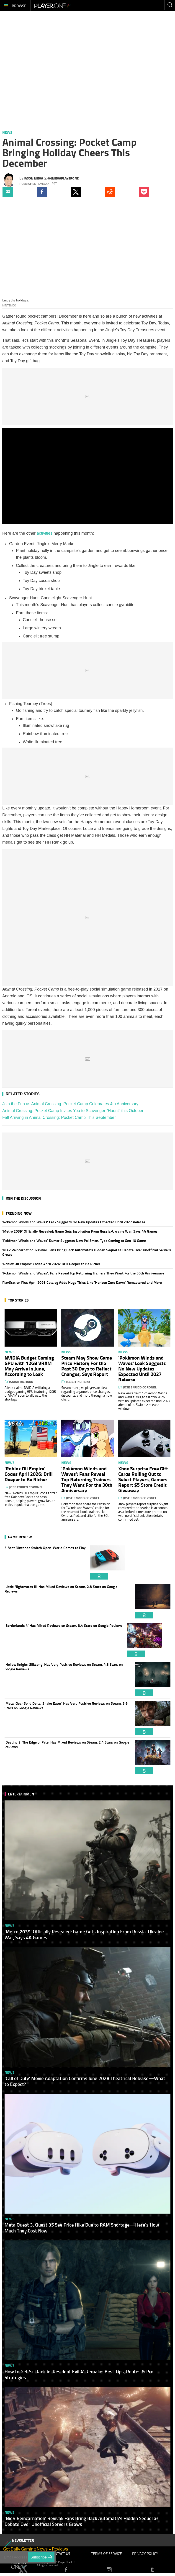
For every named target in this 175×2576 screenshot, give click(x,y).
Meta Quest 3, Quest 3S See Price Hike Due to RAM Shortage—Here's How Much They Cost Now (82, 2228)
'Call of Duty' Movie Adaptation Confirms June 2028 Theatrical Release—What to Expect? (85, 2081)
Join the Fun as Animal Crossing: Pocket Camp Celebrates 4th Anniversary (70, 1104)
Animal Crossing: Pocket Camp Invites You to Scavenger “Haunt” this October (72, 1110)
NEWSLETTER (23, 2540)
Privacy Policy (145, 2553)
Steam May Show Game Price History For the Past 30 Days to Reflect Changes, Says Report (86, 1366)
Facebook (42, 192)
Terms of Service (106, 2553)
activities (44, 533)
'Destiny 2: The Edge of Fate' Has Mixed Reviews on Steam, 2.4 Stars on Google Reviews (68, 1757)
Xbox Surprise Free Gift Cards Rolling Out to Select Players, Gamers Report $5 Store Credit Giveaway (143, 1479)
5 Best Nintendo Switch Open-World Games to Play (45, 1562)
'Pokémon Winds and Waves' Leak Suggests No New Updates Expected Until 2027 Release (73, 1221)
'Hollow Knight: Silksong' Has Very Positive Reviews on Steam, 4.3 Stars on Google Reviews (68, 1679)
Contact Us (60, 2553)
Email (8, 192)
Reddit (110, 192)
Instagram (109, 2570)
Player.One (52, 5)
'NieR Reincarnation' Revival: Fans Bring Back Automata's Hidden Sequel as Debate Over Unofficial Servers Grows (86, 1252)
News (7, 132)
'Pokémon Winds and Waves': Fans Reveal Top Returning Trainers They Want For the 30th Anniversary (83, 1273)
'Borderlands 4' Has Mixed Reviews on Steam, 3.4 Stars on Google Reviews (64, 1640)
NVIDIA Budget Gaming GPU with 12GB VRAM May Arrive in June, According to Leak (29, 1366)
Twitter (76, 192)
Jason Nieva (34, 178)
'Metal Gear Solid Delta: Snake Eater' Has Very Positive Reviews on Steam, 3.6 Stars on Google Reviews (68, 1718)
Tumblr (152, 2570)
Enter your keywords (169, 4)
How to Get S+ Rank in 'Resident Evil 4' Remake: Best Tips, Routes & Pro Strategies (79, 2374)
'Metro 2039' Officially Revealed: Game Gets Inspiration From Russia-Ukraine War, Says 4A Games (80, 1231)
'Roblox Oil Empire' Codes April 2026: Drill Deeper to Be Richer (51, 1263)
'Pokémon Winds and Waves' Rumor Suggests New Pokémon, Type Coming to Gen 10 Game (74, 1240)
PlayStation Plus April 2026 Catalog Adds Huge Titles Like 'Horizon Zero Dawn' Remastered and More (82, 1282)
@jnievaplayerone (63, 178)
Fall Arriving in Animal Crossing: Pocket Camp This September (59, 1117)
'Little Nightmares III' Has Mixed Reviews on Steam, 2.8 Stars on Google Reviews (68, 1601)
